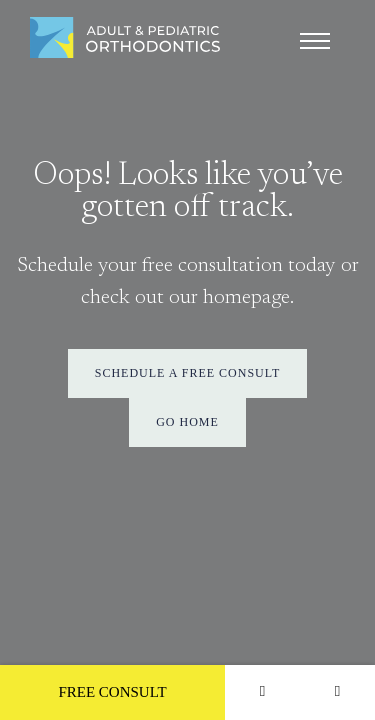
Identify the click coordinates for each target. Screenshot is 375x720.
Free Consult (112, 692)
